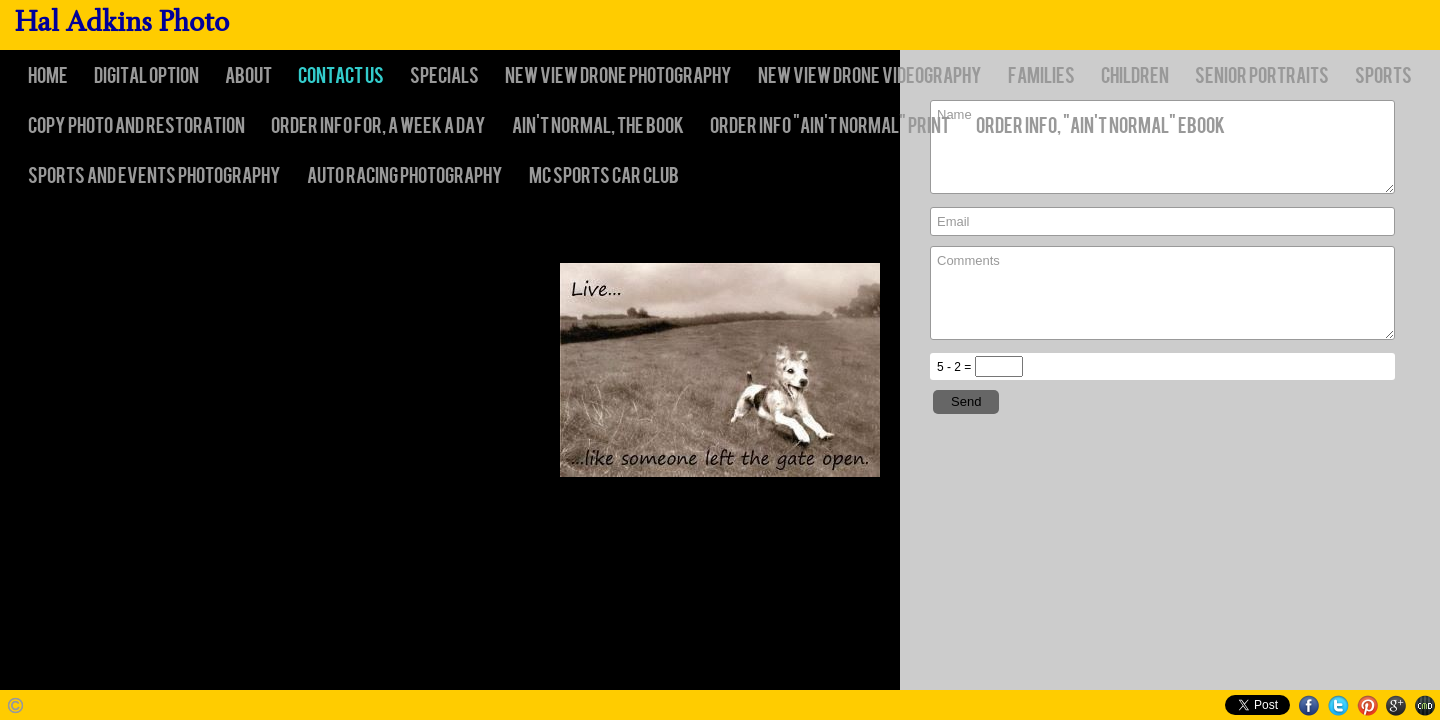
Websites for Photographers (1425, 705)
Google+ (1396, 705)
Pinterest (1367, 705)
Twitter (1338, 705)
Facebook (1309, 705)
